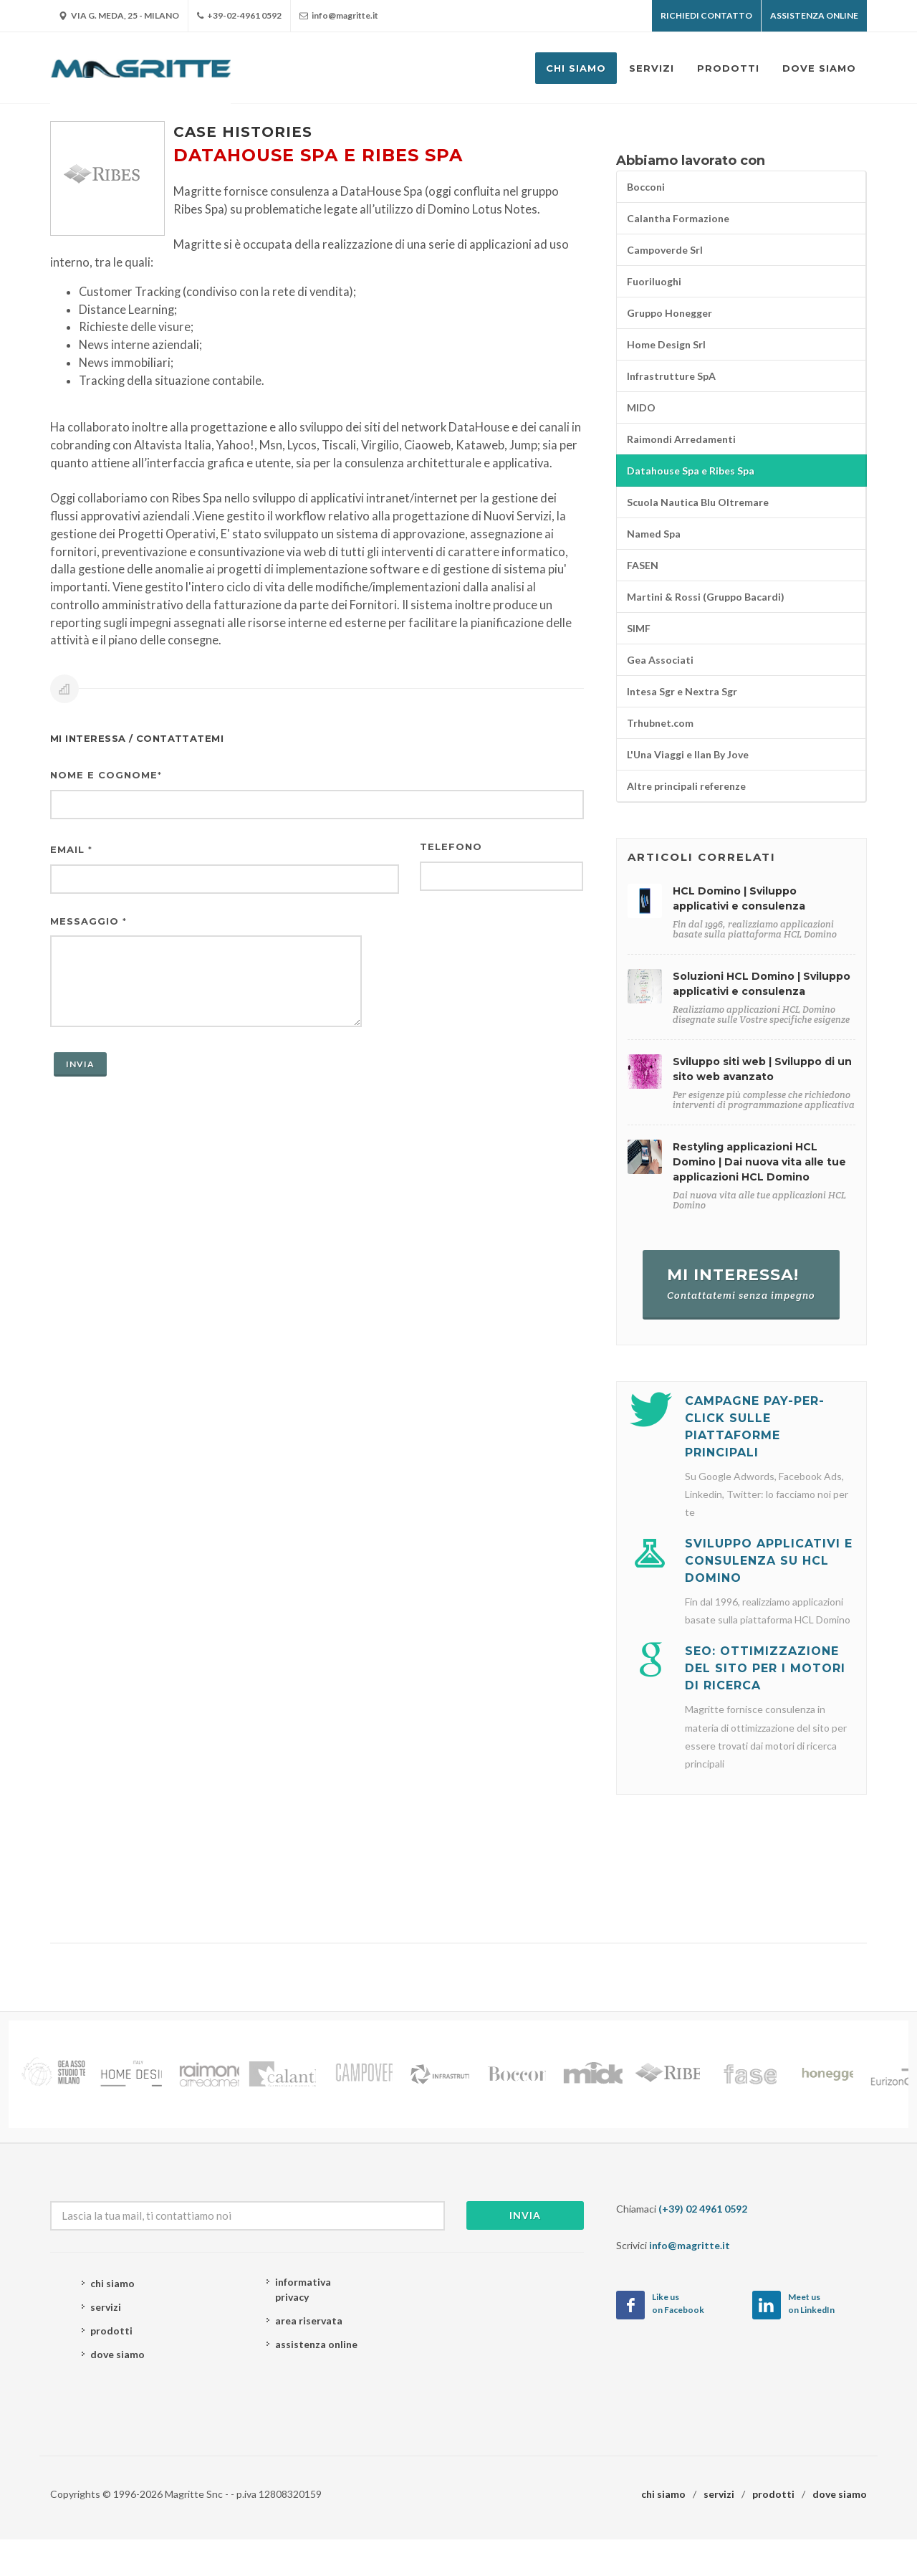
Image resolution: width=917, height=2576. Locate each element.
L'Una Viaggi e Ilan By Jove (688, 754)
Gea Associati (660, 660)
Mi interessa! (741, 1283)
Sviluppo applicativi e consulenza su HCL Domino (769, 1561)
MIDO (641, 407)
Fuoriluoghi (654, 281)
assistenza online (316, 2344)
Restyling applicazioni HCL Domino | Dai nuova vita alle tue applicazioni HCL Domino (759, 1161)
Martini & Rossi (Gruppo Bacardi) (705, 597)
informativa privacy (303, 2289)
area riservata (308, 2320)
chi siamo (112, 2283)
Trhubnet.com (660, 723)
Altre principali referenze (686, 786)
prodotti (111, 2330)
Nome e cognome (106, 775)
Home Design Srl (666, 344)
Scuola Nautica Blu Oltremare (698, 502)
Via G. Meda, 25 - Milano (119, 16)
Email (71, 849)
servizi (105, 2307)
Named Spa (654, 534)
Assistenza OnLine (814, 15)
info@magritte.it (338, 16)
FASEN (642, 565)
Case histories (242, 131)
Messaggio (88, 921)
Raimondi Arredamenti (681, 439)
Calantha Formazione (678, 218)
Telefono (451, 846)
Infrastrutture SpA (671, 376)
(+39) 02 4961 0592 (702, 2209)
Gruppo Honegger (669, 313)
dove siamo (117, 2354)
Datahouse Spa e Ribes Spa (690, 470)
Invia (525, 2215)
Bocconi (646, 187)
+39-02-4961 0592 (239, 16)
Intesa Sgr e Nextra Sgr (682, 691)
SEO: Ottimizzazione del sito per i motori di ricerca (765, 1668)
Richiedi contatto (706, 15)
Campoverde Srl (665, 250)
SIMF (638, 628)
